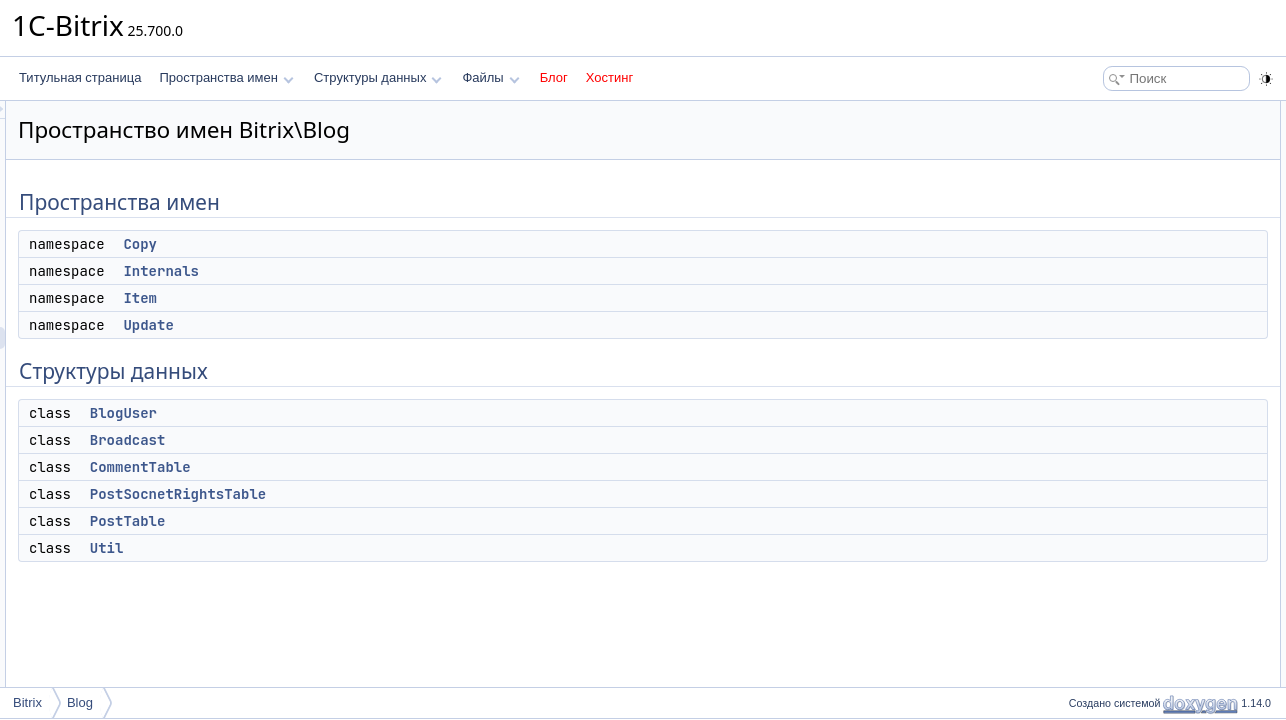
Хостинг (609, 77)
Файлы (490, 77)
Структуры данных (378, 77)
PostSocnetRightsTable (428, 494)
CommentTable (390, 467)
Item (390, 298)
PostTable (378, 521)
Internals (411, 271)
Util (357, 548)
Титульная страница (80, 77)
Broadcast (378, 440)
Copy (390, 244)
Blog (80, 702)
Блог (554, 77)
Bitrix (27, 702)
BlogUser (373, 413)
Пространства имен (226, 77)
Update (398, 325)
